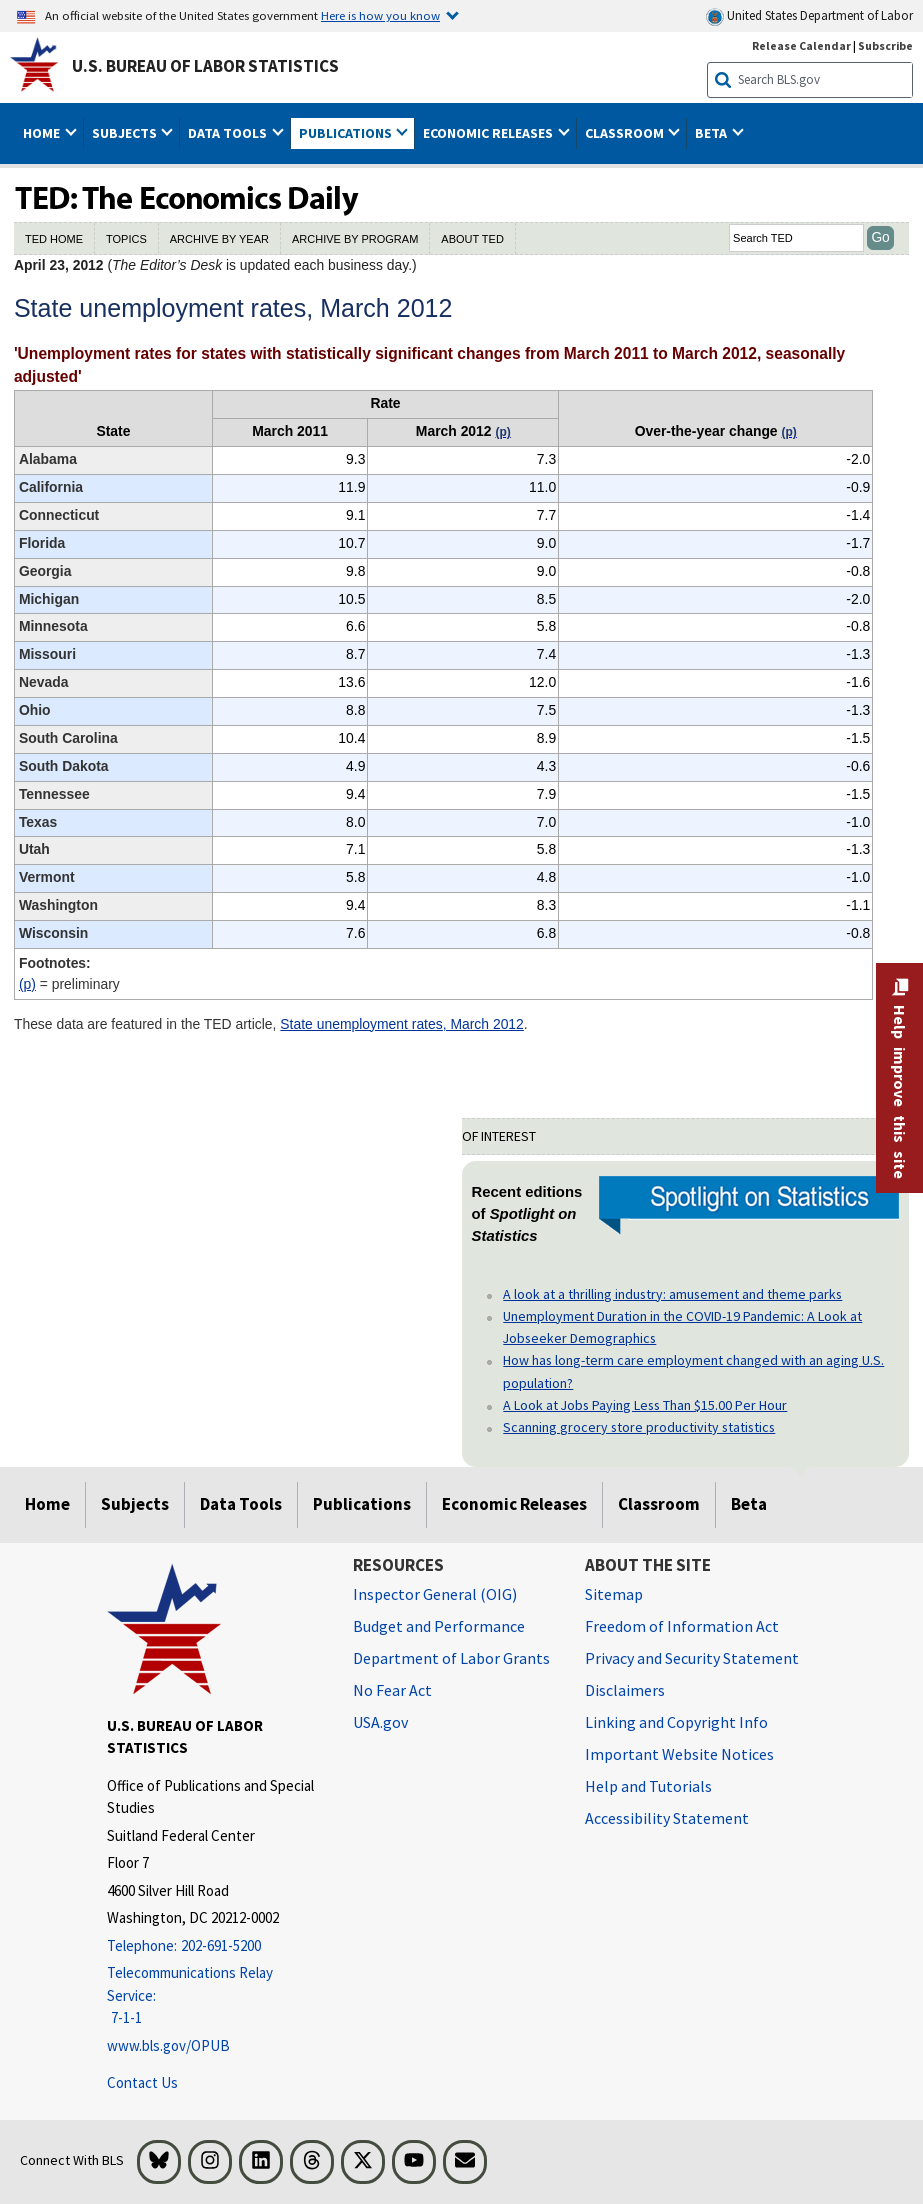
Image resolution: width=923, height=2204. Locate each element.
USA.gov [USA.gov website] (380, 1722)
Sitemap (614, 1594)
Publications (362, 1504)
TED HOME (54, 239)
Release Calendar (801, 45)
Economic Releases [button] (489, 133)
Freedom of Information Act (682, 1626)
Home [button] (43, 133)
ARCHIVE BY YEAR (219, 239)
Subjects (135, 1504)
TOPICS (126, 239)
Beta (749, 1504)
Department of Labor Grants (451, 1658)
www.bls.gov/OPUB (168, 2045)
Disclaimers (625, 1690)
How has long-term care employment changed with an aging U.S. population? (693, 1371)
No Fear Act (392, 1690)
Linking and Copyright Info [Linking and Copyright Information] (676, 1722)
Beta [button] (712, 133)
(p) (27, 984)
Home (47, 1504)
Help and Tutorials (648, 1786)
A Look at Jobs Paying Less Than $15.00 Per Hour (645, 1405)
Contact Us (142, 2082)
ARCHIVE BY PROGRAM (355, 239)
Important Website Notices (679, 1754)
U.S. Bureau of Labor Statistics (205, 66)
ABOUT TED (472, 239)
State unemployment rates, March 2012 (402, 1024)
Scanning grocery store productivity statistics (639, 1427)
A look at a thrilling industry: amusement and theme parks (672, 1294)
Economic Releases (514, 1504)
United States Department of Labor (809, 16)
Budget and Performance (439, 1626)
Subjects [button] (126, 133)
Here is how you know (380, 15)
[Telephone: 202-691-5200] (215, 1946)
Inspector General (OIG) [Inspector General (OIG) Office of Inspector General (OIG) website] (435, 1594)
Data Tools (241, 1504)
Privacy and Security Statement (692, 1658)
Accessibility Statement (667, 1818)
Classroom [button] (626, 133)
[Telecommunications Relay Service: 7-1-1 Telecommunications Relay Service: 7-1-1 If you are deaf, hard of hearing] (215, 1996)
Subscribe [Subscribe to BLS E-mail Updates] (885, 45)
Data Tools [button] (229, 133)
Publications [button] (347, 133)
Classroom (659, 1504)
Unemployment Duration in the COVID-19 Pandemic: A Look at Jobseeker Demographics (682, 1327)
